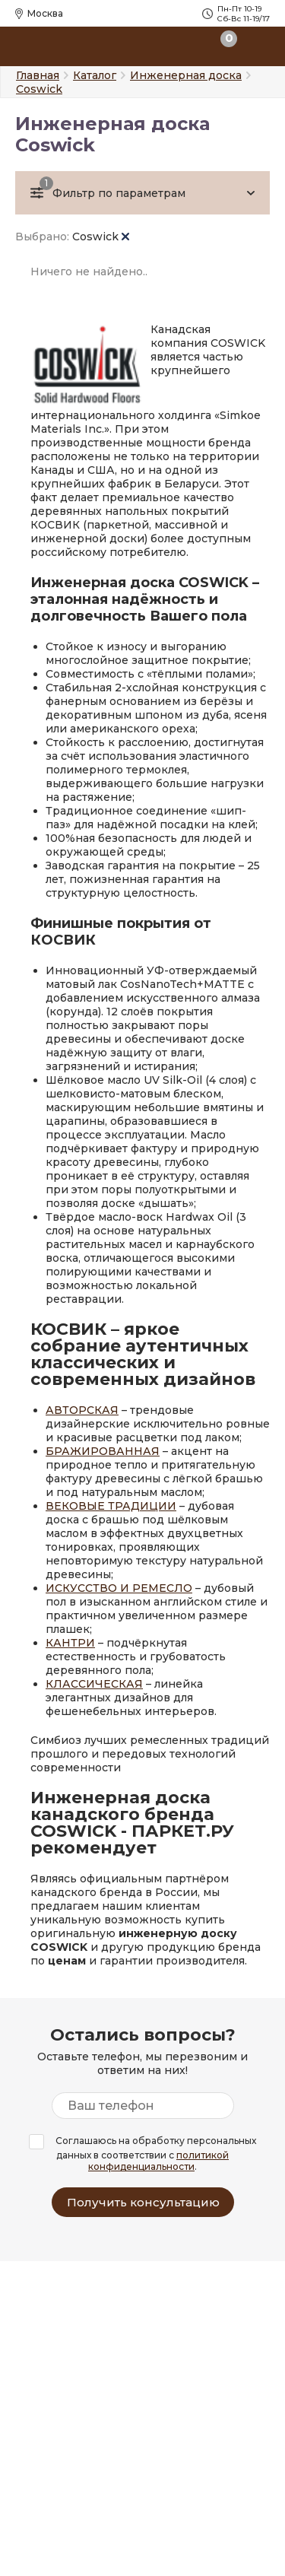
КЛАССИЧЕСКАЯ (94, 1684)
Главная (37, 75)
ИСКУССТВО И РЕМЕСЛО (119, 1588)
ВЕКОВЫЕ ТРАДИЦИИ (111, 1506)
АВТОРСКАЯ (82, 1410)
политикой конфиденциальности (158, 2160)
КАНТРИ (70, 1643)
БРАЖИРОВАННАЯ (103, 1451)
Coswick (100, 236)
